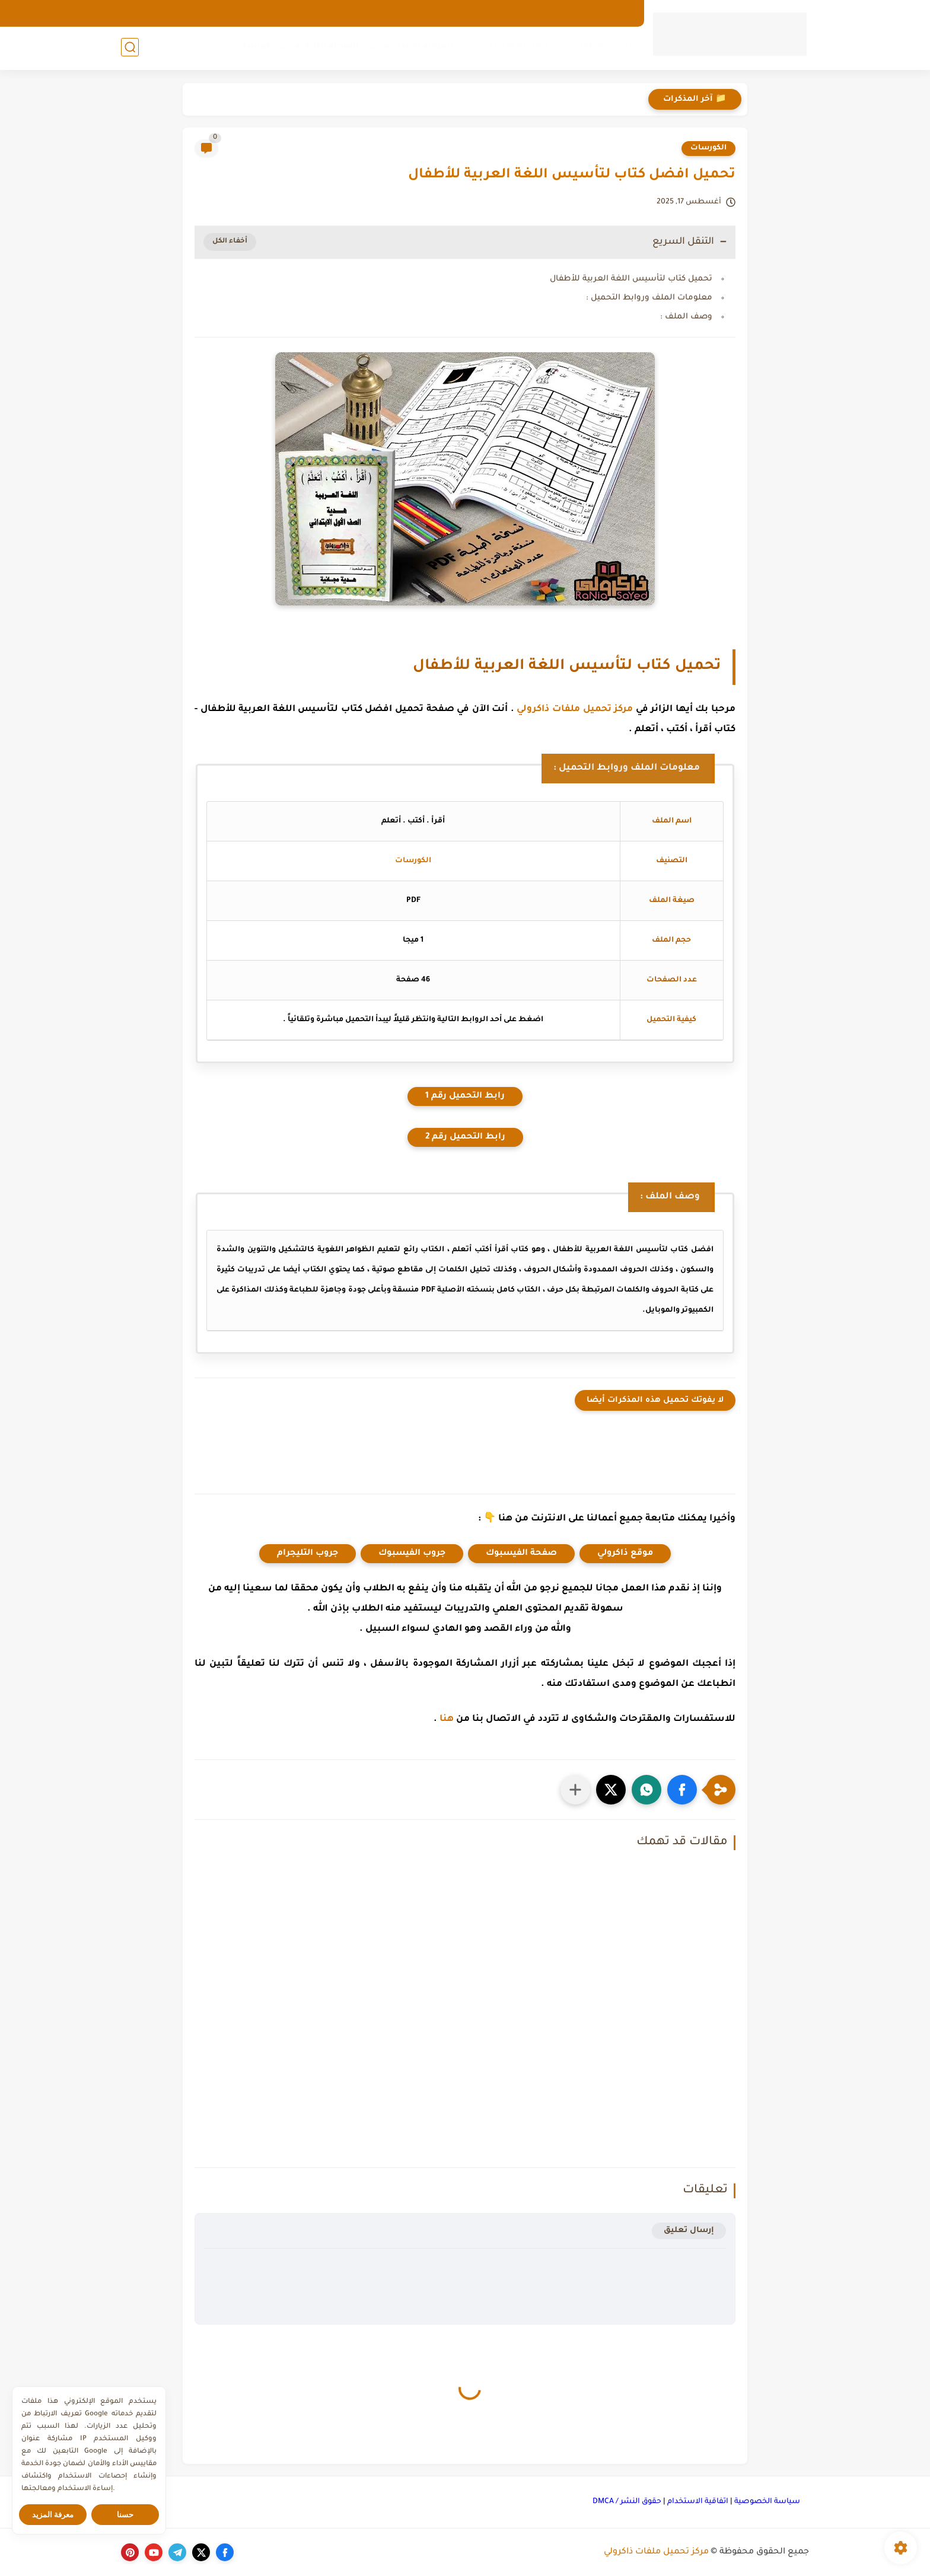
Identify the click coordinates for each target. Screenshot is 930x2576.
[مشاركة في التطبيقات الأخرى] (575, 1790)
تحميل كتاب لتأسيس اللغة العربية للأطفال (631, 279)
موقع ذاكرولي (625, 1553)
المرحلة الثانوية (326, 48)
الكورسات (708, 148)
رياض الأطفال (601, 48)
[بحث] (130, 48)
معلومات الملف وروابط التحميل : (649, 298)
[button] (682, 1790)
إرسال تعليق (689, 2230)
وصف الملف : (686, 317)
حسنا (125, 2514)
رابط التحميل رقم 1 (465, 1096)
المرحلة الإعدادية (417, 48)
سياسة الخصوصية (767, 2502)
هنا (446, 1719)
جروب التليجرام (307, 1553)
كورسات (251, 48)
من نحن (572, 13)
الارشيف (615, 13)
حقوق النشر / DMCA (627, 2502)
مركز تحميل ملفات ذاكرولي (575, 709)
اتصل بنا (529, 13)
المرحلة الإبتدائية (511, 48)
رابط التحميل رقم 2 (465, 1137)
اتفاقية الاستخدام (697, 2502)
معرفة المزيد (53, 2514)
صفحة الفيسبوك (521, 1553)
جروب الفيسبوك (411, 1553)
